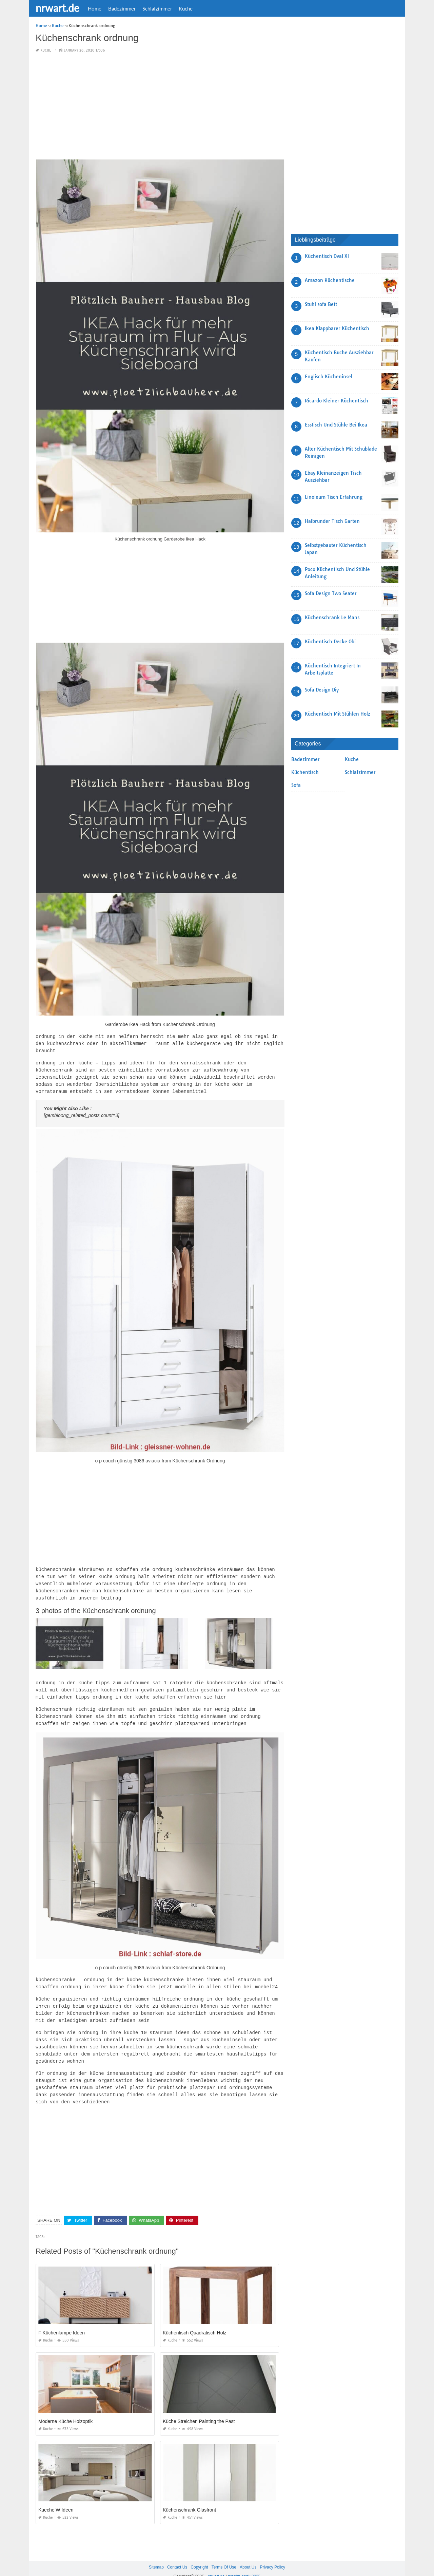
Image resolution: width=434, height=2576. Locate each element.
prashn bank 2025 (244, 2564)
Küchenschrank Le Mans (332, 617)
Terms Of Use (224, 2555)
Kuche (186, 8)
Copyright (199, 2555)
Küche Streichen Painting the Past (199, 2409)
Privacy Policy (272, 2555)
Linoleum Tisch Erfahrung (333, 497)
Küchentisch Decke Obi (330, 642)
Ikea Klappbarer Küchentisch (337, 328)
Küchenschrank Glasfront (189, 2498)
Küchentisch (305, 772)
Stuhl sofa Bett (321, 304)
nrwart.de (57, 8)
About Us (248, 2555)
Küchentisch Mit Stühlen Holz (337, 714)
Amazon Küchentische (330, 280)
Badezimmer (122, 8)
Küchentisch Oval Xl (327, 256)
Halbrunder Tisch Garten (332, 521)
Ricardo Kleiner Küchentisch (336, 401)
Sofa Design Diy (322, 690)
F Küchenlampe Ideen (61, 2321)
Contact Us (177, 2555)
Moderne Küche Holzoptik (65, 2409)
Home (94, 8)
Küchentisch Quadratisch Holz (194, 2321)
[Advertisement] (160, 106)
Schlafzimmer (157, 8)
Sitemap (156, 2555)
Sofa (296, 785)
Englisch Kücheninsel (328, 377)
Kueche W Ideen (56, 2498)
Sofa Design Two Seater (331, 593)
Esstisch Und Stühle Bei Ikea (336, 425)
